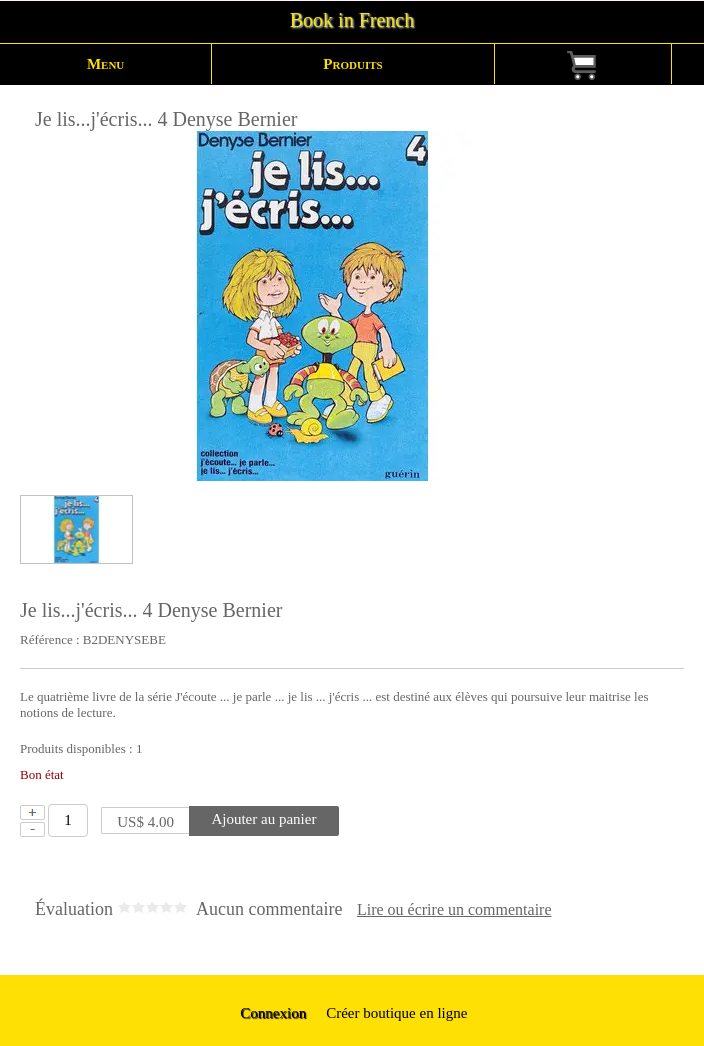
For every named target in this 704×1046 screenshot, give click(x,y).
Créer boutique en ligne (396, 1013)
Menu (105, 64)
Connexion (272, 1013)
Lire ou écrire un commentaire (454, 910)
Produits (352, 64)
